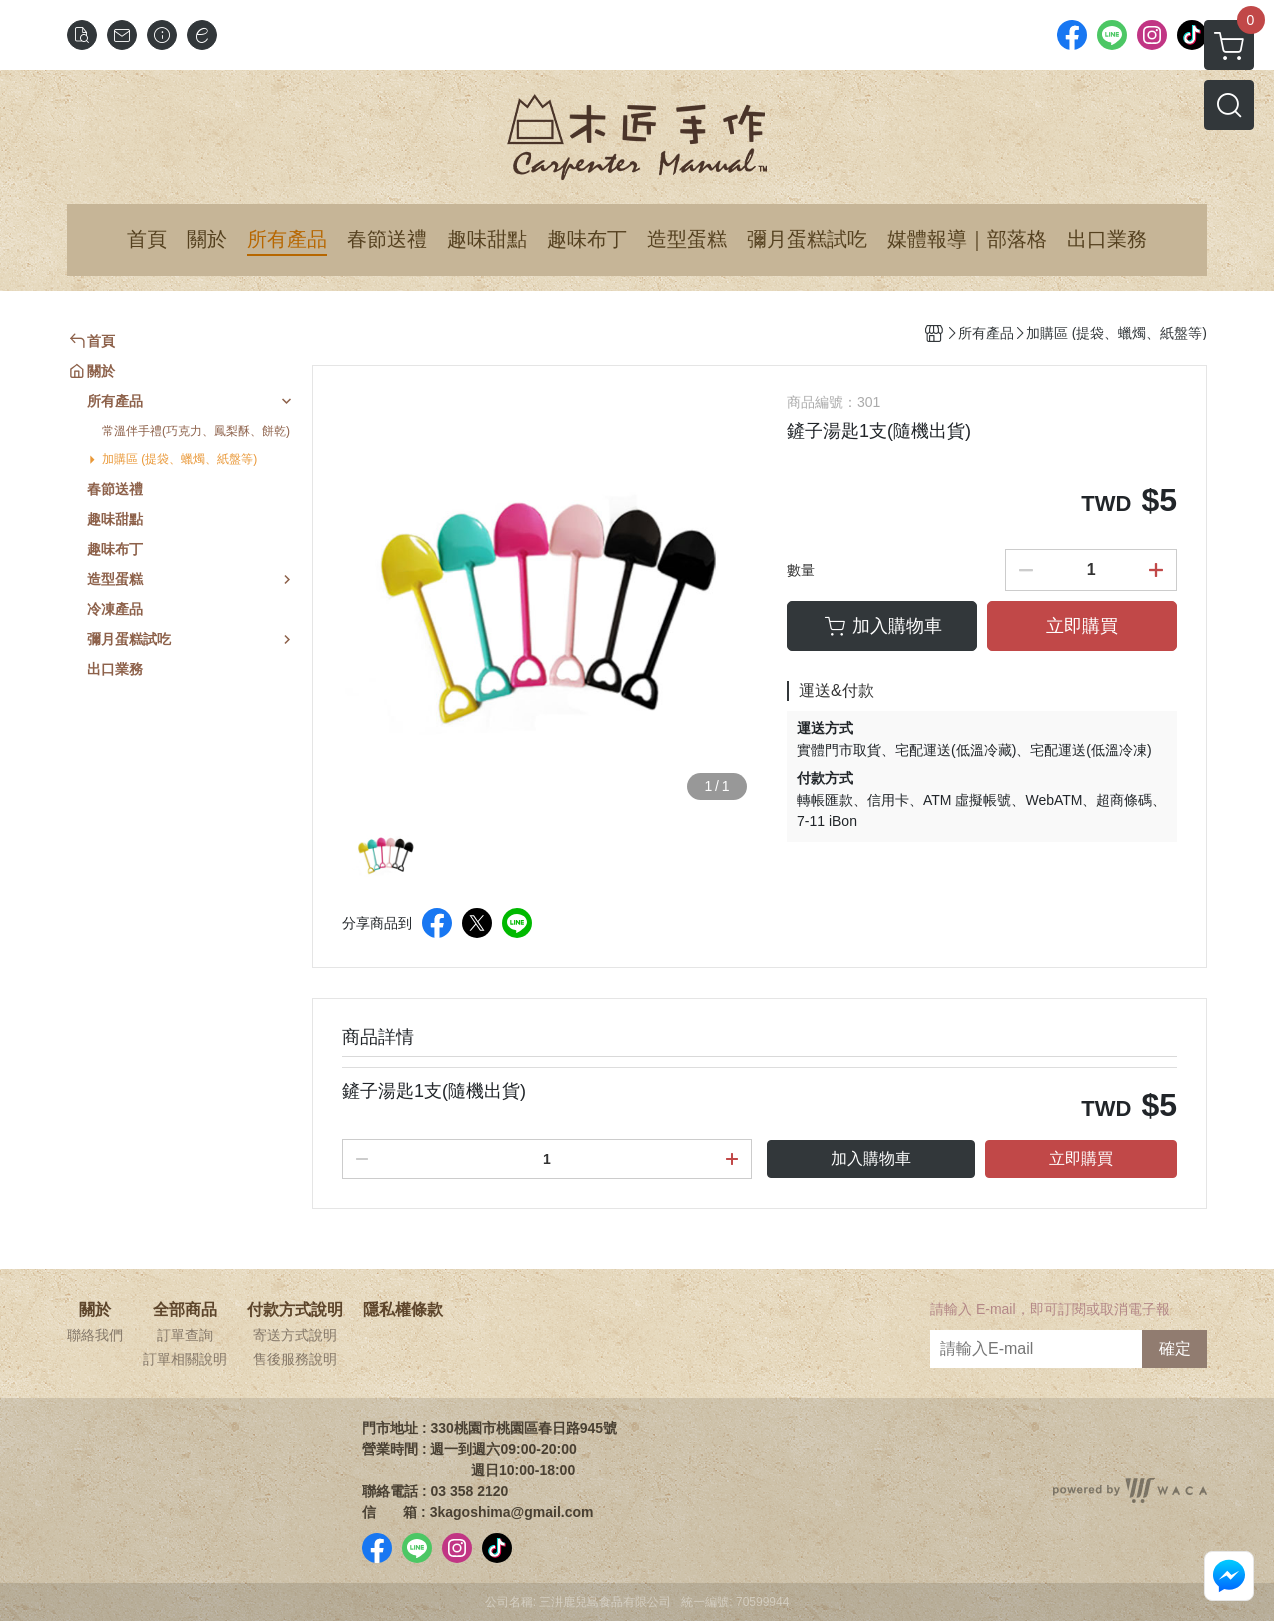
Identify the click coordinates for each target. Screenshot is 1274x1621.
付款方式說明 (295, 1310)
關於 (95, 1310)
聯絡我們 (95, 1335)
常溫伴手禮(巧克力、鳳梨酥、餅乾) (196, 431)
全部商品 (185, 1310)
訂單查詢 (185, 1335)
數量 (801, 570)
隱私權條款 (403, 1310)
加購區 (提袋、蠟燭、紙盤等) (179, 459)
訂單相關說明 (185, 1359)
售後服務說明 (295, 1359)
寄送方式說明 (295, 1335)
